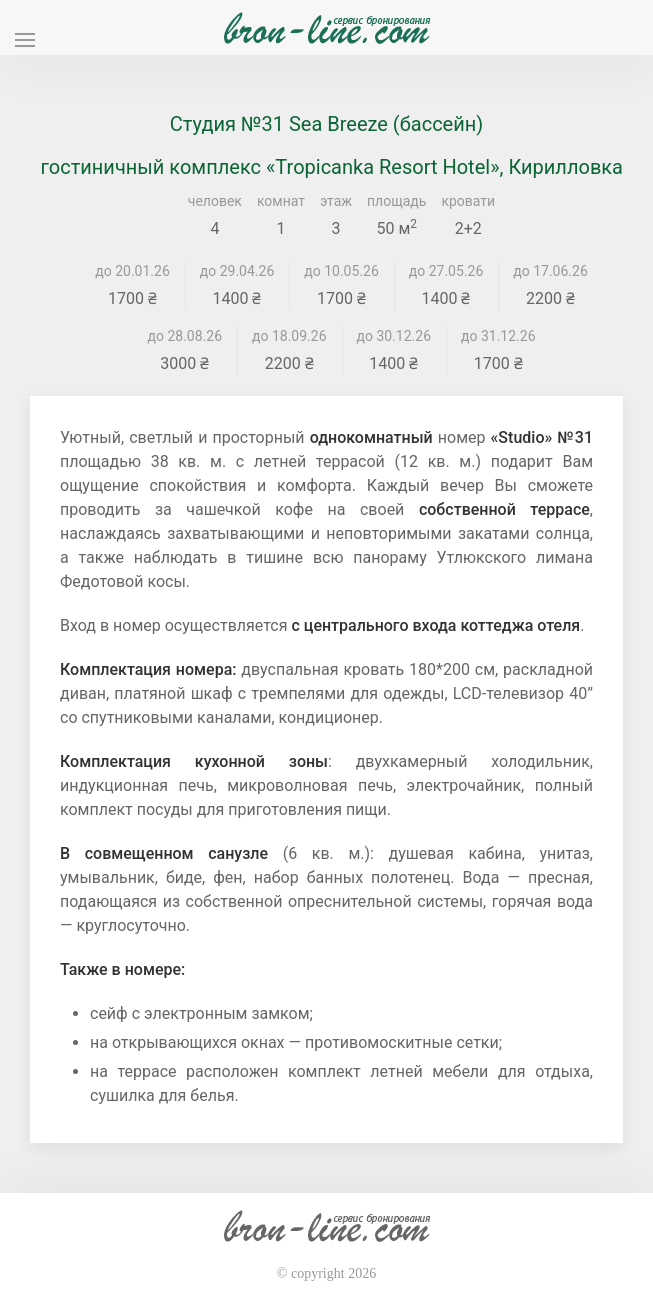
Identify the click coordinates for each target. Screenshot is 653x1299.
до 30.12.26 (394, 336)
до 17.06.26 (550, 271)
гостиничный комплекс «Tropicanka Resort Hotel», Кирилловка (332, 167)
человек (215, 201)
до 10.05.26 (341, 271)
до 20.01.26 (132, 271)
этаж (336, 201)
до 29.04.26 (237, 271)
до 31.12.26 (498, 336)
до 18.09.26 (289, 336)
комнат (281, 201)
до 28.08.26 (185, 336)
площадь (396, 201)
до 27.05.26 (446, 271)
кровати (468, 201)
